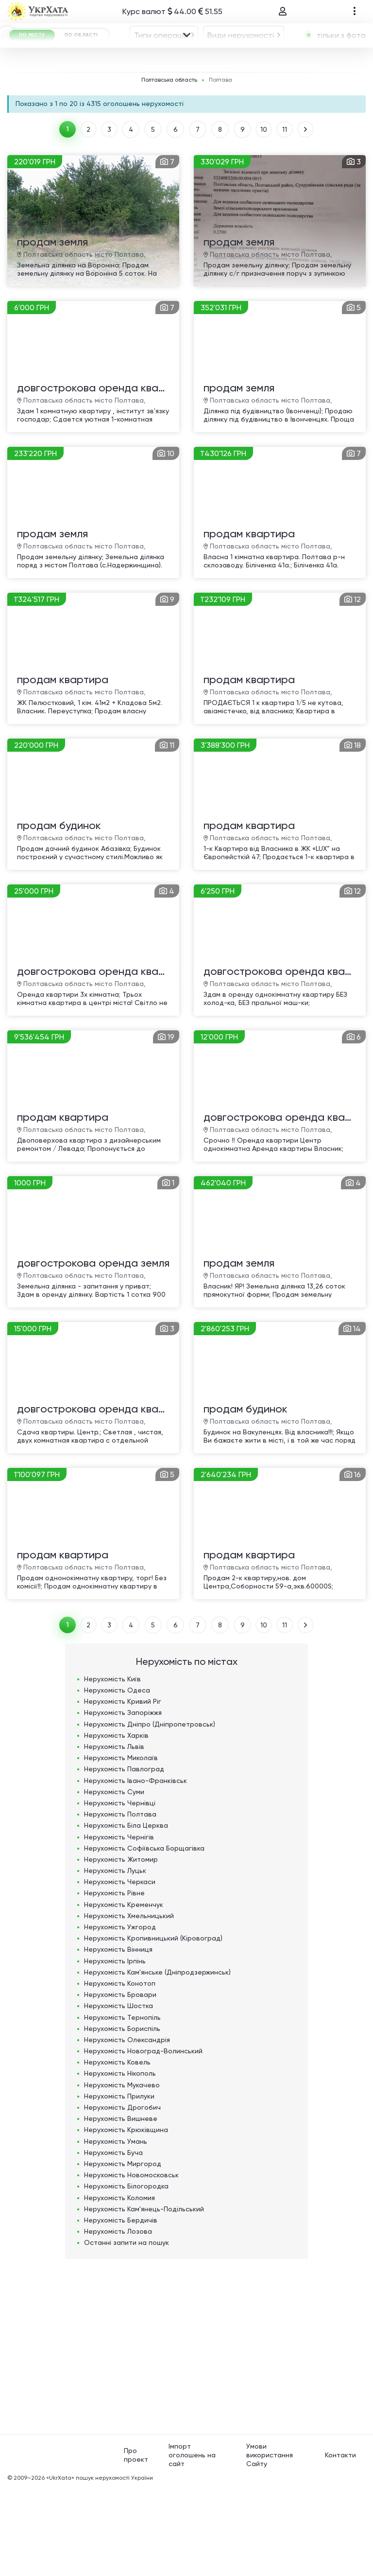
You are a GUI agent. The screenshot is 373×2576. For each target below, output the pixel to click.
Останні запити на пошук (126, 2330)
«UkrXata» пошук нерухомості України (99, 2565)
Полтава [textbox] (110, 90)
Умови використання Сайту (269, 2542)
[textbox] (241, 90)
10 (264, 217)
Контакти (340, 2542)
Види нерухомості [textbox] (240, 62)
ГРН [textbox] (74, 116)
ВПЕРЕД (309, 217)
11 (287, 217)
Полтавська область (169, 167)
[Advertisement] (186, 2429)
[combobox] (164, 62)
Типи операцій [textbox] (161, 62)
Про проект (136, 2542)
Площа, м (201, 115)
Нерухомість (112, 1766)
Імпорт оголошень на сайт (192, 2542)
